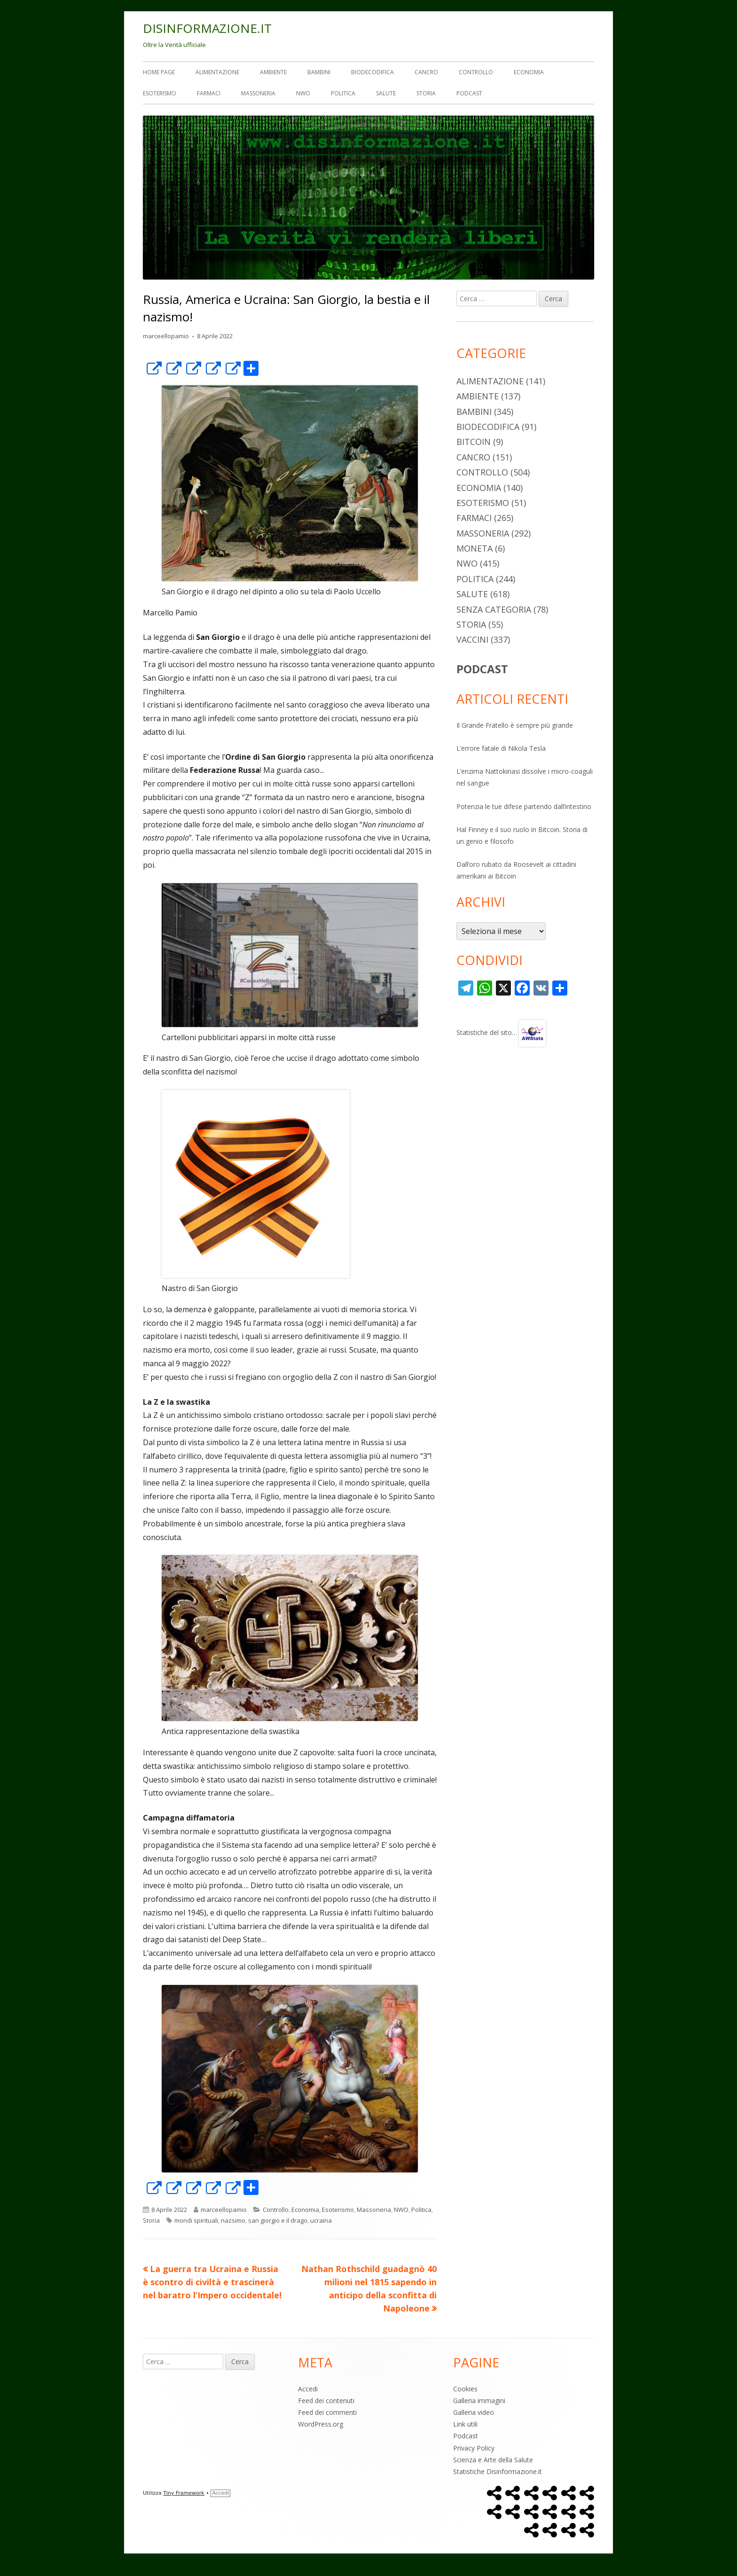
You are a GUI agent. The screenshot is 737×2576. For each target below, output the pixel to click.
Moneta (474, 548)
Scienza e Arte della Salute (493, 2459)
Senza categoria (493, 609)
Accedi (308, 2388)
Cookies (465, 2388)
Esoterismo (159, 93)
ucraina (321, 2220)
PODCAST (482, 669)
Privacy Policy (473, 2448)
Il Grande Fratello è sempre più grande (514, 725)
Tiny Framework (183, 2493)
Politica (343, 93)
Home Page (159, 72)
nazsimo (233, 2220)
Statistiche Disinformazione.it (497, 2471)
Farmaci (208, 93)
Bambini (318, 72)
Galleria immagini (479, 2400)
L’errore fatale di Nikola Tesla (501, 748)
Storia (426, 93)
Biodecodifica (372, 72)
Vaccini (472, 639)
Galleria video (473, 2412)
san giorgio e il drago (277, 2220)
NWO (303, 93)
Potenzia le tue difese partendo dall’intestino (523, 806)
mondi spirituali (196, 2220)
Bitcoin (473, 441)
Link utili (465, 2424)
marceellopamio (166, 336)
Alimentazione (217, 72)
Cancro (426, 72)
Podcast (469, 93)
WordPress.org (320, 2424)
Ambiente (273, 72)
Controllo (476, 72)
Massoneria (258, 93)
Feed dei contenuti (326, 2400)
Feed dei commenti (327, 2412)
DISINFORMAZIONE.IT (207, 28)
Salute (386, 93)
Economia (529, 72)
